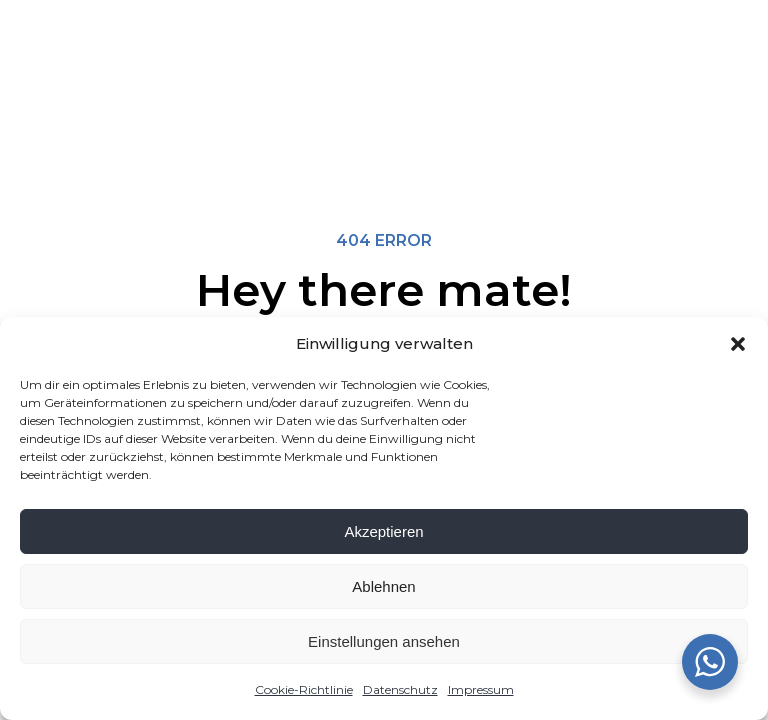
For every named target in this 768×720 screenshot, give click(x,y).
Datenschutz (400, 689)
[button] (738, 344)
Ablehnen (383, 586)
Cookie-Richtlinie (304, 689)
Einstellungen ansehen (384, 641)
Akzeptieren (383, 531)
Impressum (481, 689)
